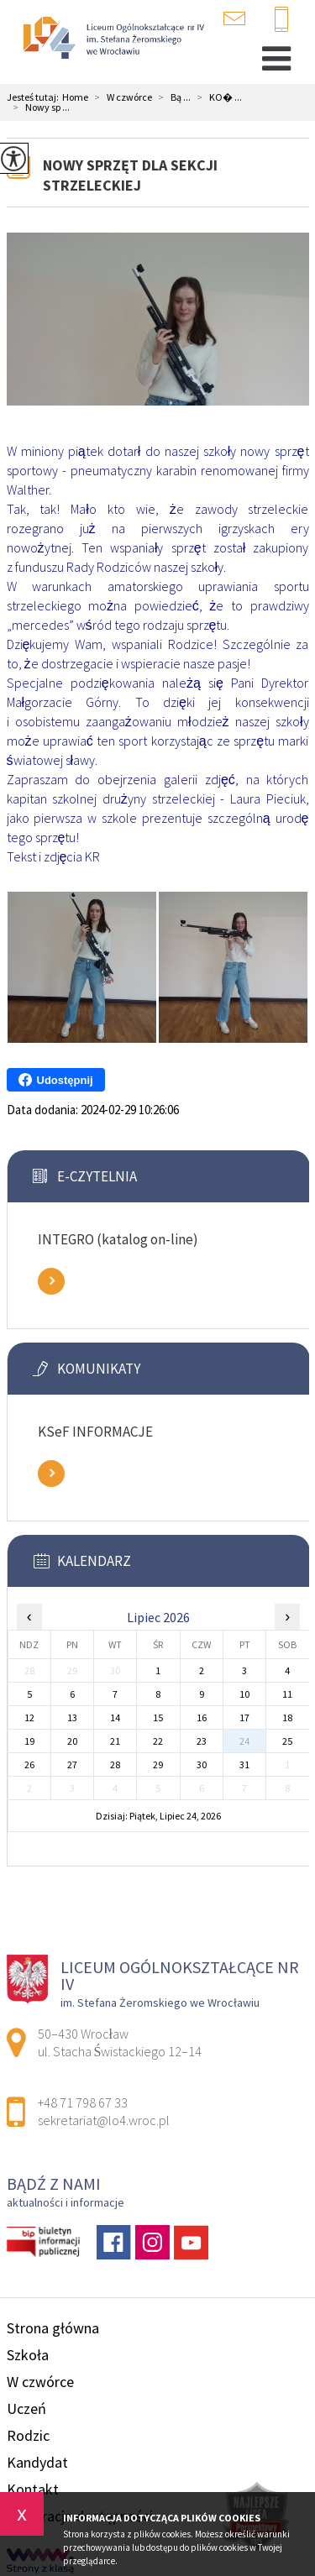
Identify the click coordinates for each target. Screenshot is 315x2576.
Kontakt (33, 2489)
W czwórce (120, 97)
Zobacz (51, 1281)
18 (287, 1717)
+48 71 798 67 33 (281, 20)
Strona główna (53, 2328)
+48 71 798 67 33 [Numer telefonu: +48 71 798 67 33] (83, 2102)
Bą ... (171, 97)
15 (158, 1717)
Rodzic (28, 2435)
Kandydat (37, 2462)
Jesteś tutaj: (34, 97)
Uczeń (26, 2408)
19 (29, 1741)
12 (29, 1717)
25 (287, 1741)
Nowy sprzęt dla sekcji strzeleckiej (130, 175)
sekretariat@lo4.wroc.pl (234, 18)
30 (202, 1764)
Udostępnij (55, 1079)
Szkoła (28, 2354)
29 (158, 1764)
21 (115, 1741)
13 (72, 1717)
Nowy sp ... (38, 107)
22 (158, 1741)
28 (115, 1764)
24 (244, 1741)
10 (244, 1694)
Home (75, 97)
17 (244, 1717)
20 (72, 1741)
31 (244, 1764)
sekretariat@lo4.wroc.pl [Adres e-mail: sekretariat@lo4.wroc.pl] (104, 2120)
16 (202, 1717)
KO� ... (216, 97)
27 (72, 1764)
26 (29, 1764)
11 (287, 1694)
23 (202, 1741)
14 (115, 1717)
